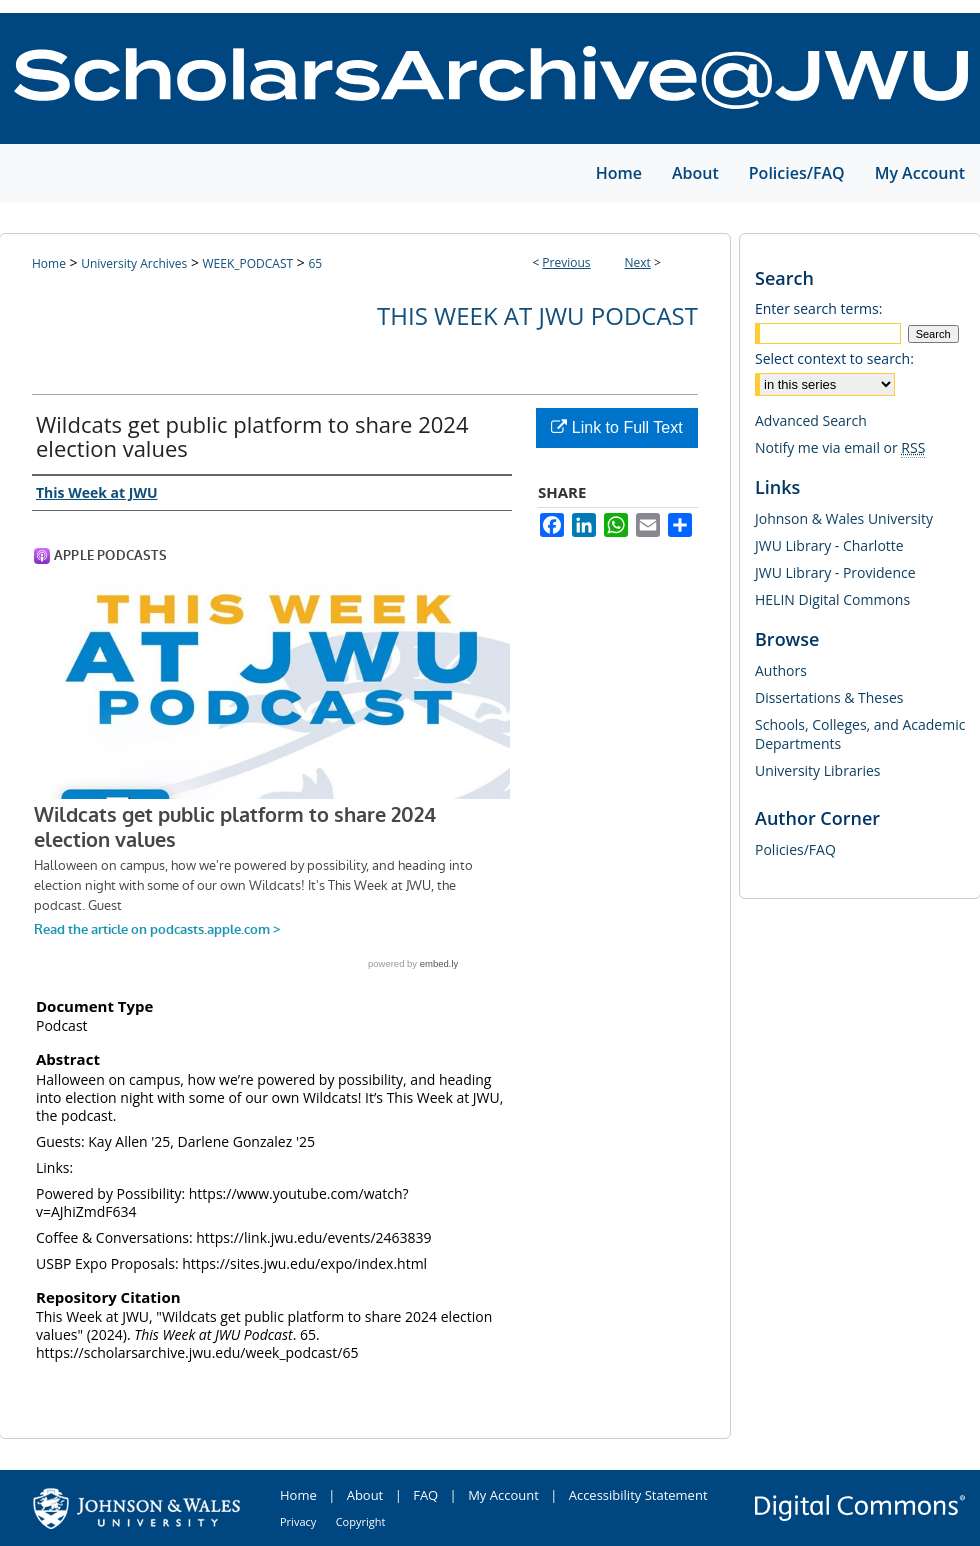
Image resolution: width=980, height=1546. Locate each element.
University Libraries (817, 770)
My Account (503, 1495)
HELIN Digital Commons (832, 599)
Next (638, 262)
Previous (566, 262)
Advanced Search (811, 420)
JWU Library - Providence (835, 572)
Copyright (361, 1521)
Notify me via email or (840, 447)
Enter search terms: (818, 308)
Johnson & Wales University (844, 518)
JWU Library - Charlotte (829, 545)
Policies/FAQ (795, 849)
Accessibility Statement (638, 1495)
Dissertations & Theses (829, 697)
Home (49, 263)
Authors (781, 670)
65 (315, 263)
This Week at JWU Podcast (537, 315)
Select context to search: (834, 358)
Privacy (298, 1521)
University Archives (134, 263)
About (365, 1495)
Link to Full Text (616, 427)
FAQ (425, 1495)
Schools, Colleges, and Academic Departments (860, 734)
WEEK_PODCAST (248, 263)
